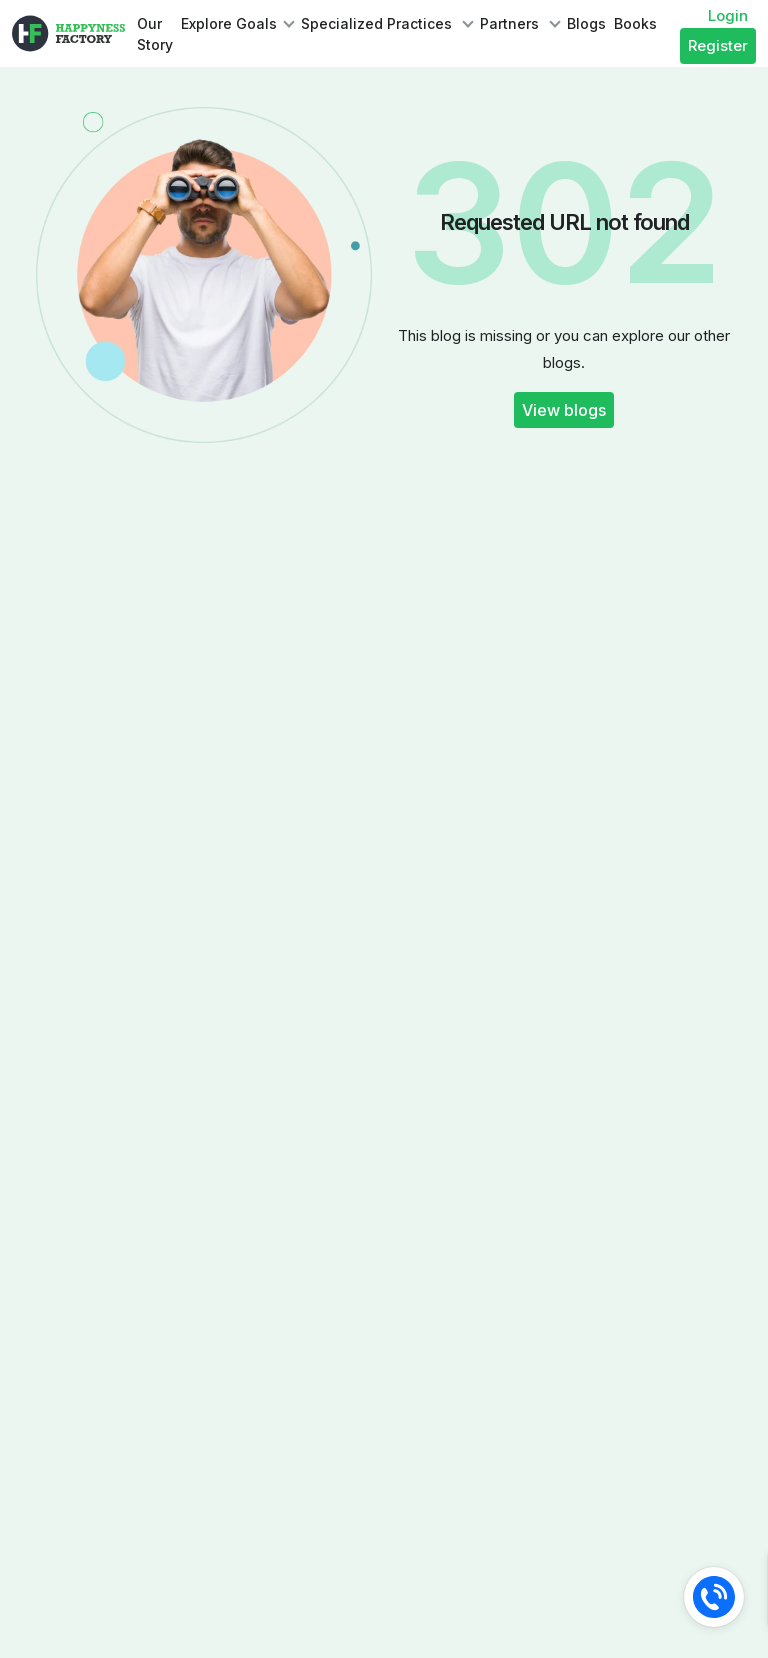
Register (718, 45)
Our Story (155, 34)
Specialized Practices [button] (378, 23)
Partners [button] (511, 23)
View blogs (564, 410)
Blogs (586, 23)
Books (635, 23)
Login (728, 15)
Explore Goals (229, 23)
